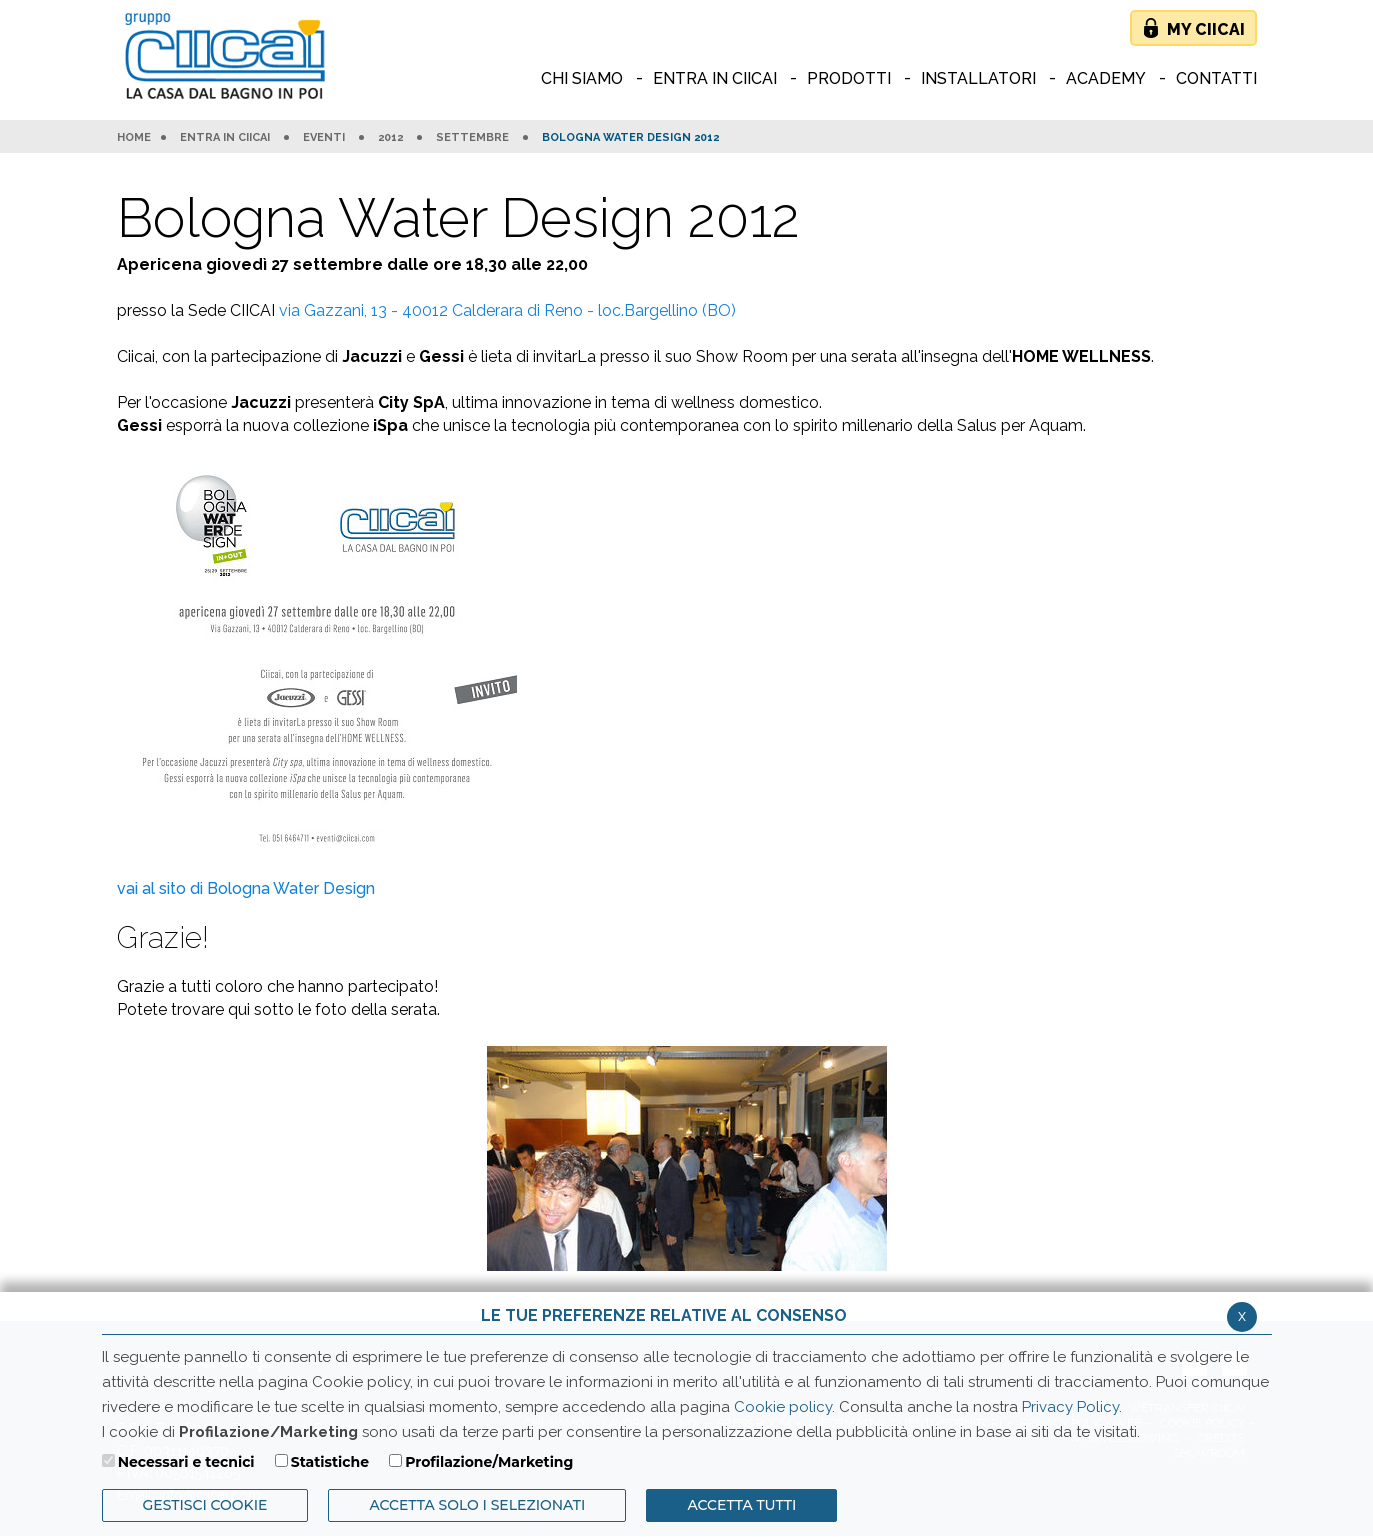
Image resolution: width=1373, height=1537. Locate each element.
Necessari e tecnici (186, 1462)
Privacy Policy (1070, 1407)
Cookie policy (783, 1407)
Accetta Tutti (741, 1505)
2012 (390, 138)
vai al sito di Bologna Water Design (246, 888)
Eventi (324, 138)
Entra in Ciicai (225, 138)
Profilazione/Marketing (489, 1462)
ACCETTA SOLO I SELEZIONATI (477, 1505)
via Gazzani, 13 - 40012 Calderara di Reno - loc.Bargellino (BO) (507, 310)
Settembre (472, 138)
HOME (134, 138)
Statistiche (330, 1462)
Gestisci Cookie (205, 1505)
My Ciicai (1206, 29)
